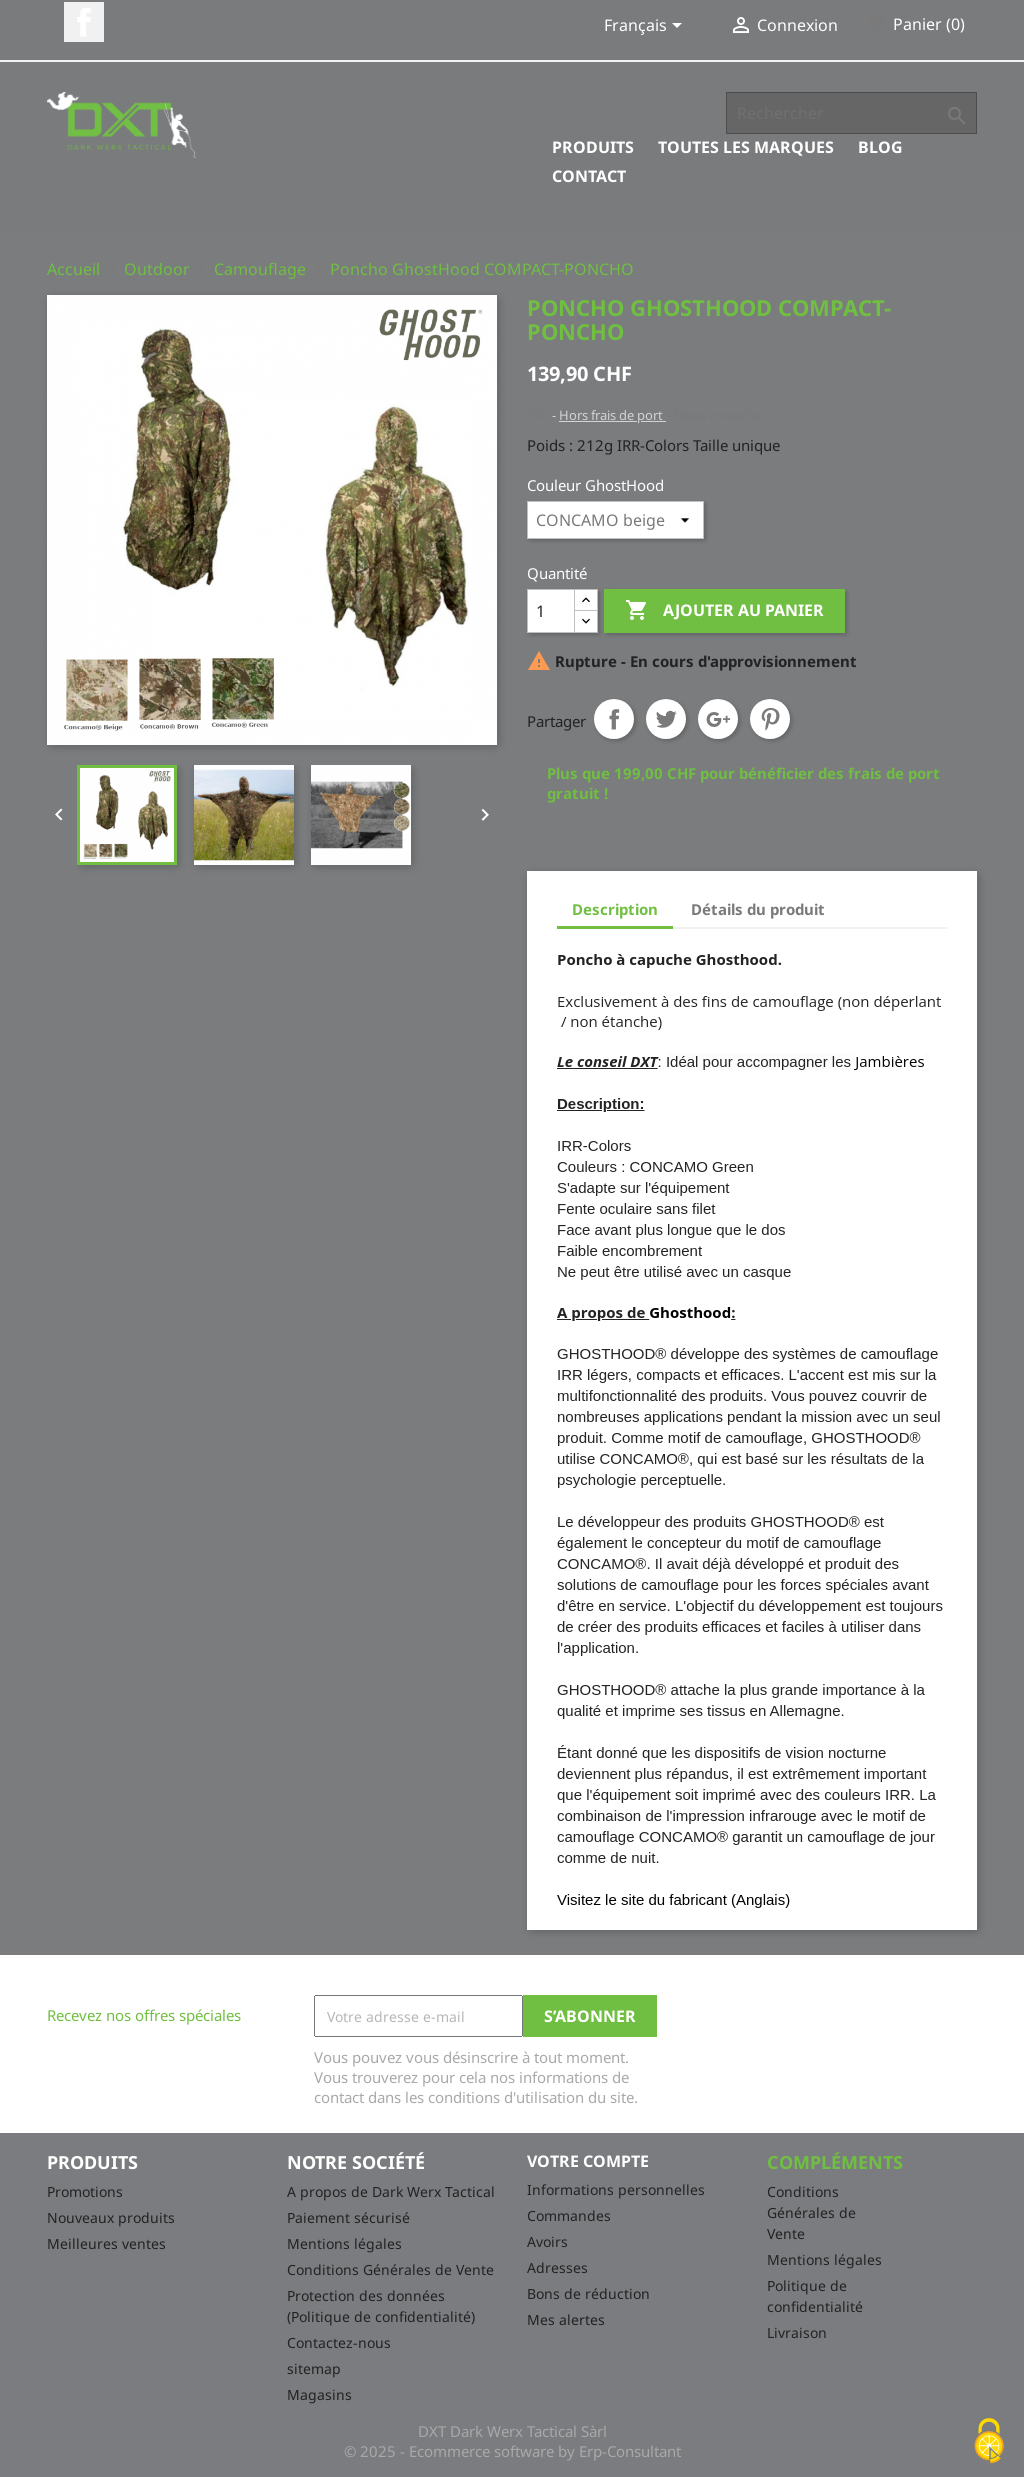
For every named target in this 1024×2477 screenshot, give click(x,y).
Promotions (85, 2191)
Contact (589, 176)
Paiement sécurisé (348, 2217)
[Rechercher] (851, 113)
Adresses (557, 2267)
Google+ (718, 719)
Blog (880, 147)
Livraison (797, 2332)
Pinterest (770, 719)
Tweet (666, 719)
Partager (614, 719)
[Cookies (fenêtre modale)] (989, 2442)
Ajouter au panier (724, 611)
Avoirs (547, 2241)
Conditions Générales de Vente (390, 2269)
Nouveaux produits (111, 2217)
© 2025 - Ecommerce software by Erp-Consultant (512, 2451)
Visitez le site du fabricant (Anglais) (673, 1899)
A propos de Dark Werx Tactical (391, 2191)
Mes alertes (566, 2319)
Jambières (889, 1061)
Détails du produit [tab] (758, 909)
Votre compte (588, 2161)
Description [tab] (615, 909)
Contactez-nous (339, 2342)
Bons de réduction (588, 2293)
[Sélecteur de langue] (646, 27)
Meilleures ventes (106, 2243)
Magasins (319, 2394)
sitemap (314, 2368)
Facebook (84, 22)
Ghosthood (690, 1312)
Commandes (569, 2215)
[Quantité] (551, 611)
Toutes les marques (746, 147)
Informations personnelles (616, 2189)
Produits (593, 147)
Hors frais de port (612, 415)
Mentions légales (344, 2243)
